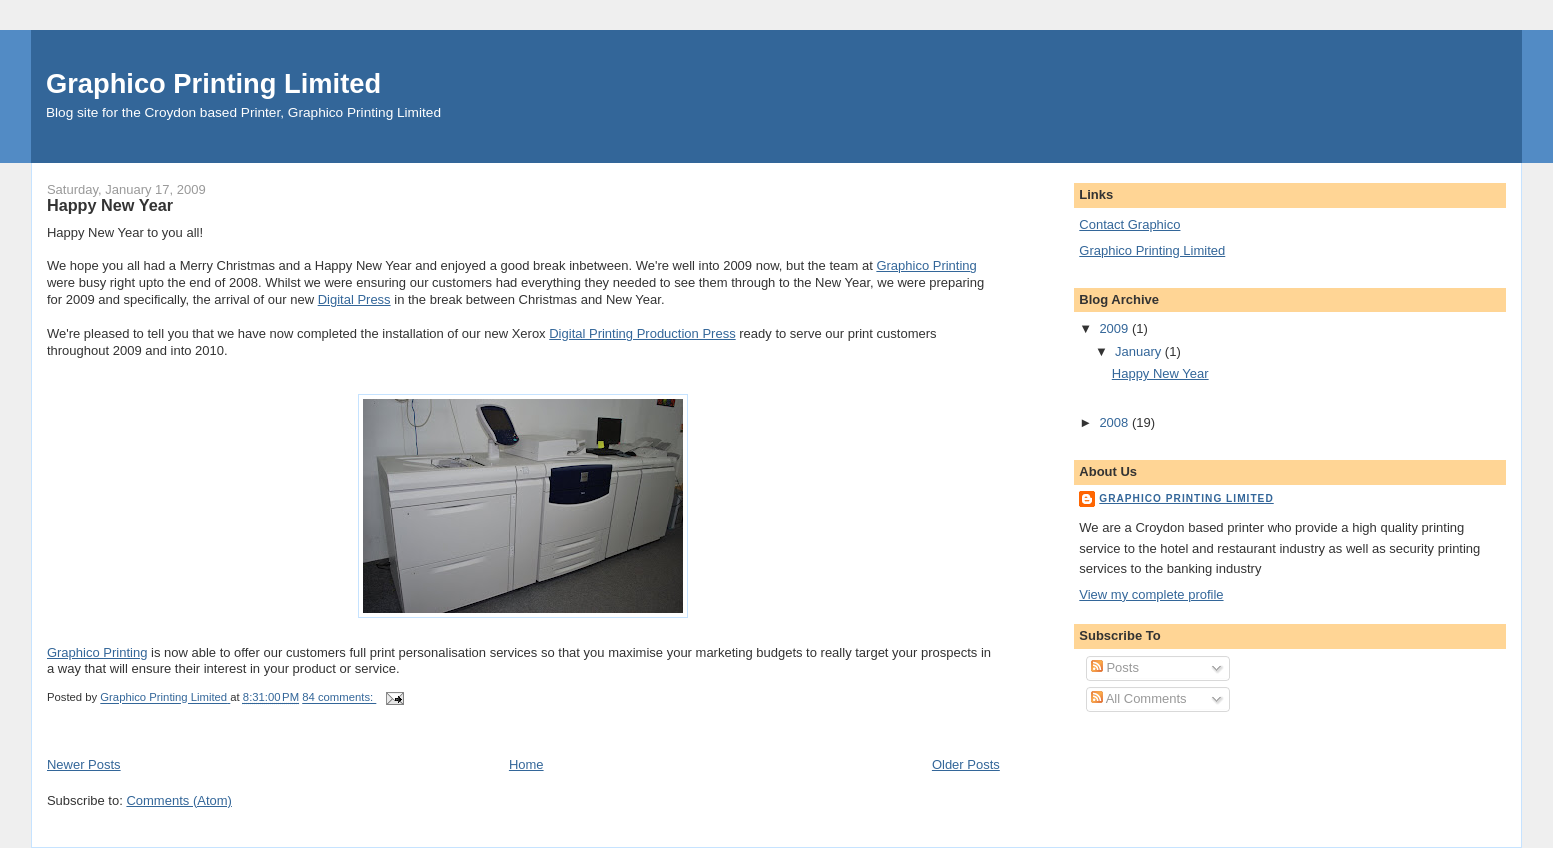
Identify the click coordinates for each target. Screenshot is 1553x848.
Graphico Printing (926, 265)
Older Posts (966, 764)
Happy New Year (110, 205)
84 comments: (339, 698)
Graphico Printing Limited (213, 83)
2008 (1115, 422)
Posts (1115, 667)
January (1140, 351)
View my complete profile (1151, 594)
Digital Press (354, 299)
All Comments (1139, 698)
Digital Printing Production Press (642, 333)
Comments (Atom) (178, 800)
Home (526, 764)
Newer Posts (84, 764)
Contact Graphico (1129, 224)
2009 (1115, 328)
